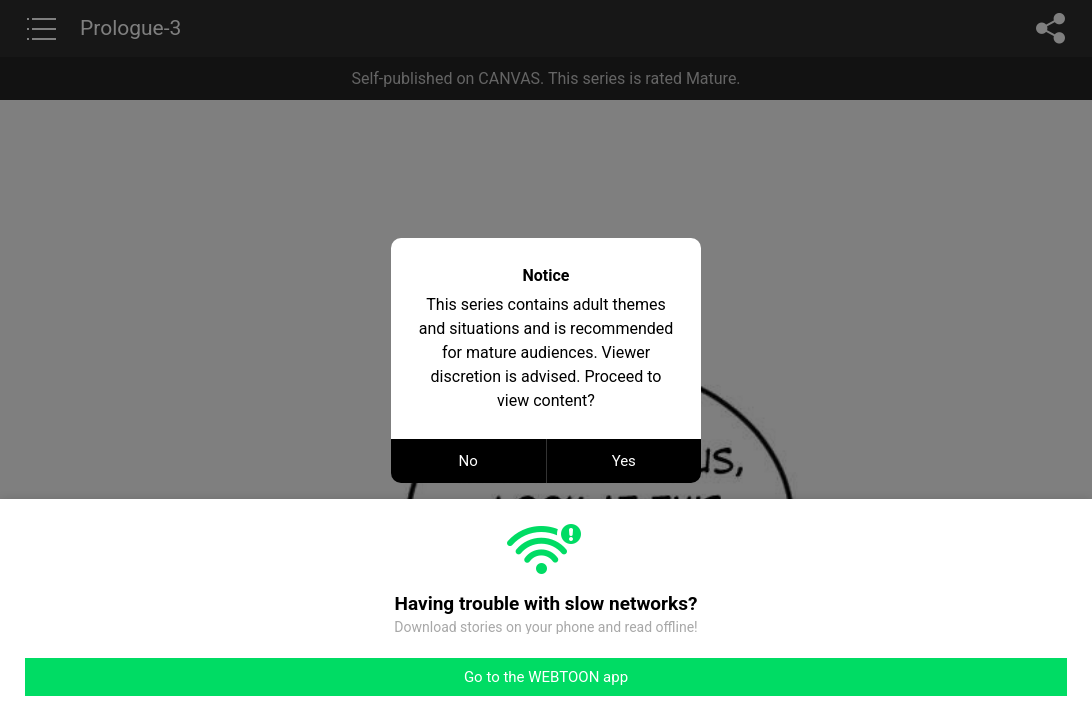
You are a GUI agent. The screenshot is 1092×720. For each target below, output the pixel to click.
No (468, 461)
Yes (624, 461)
